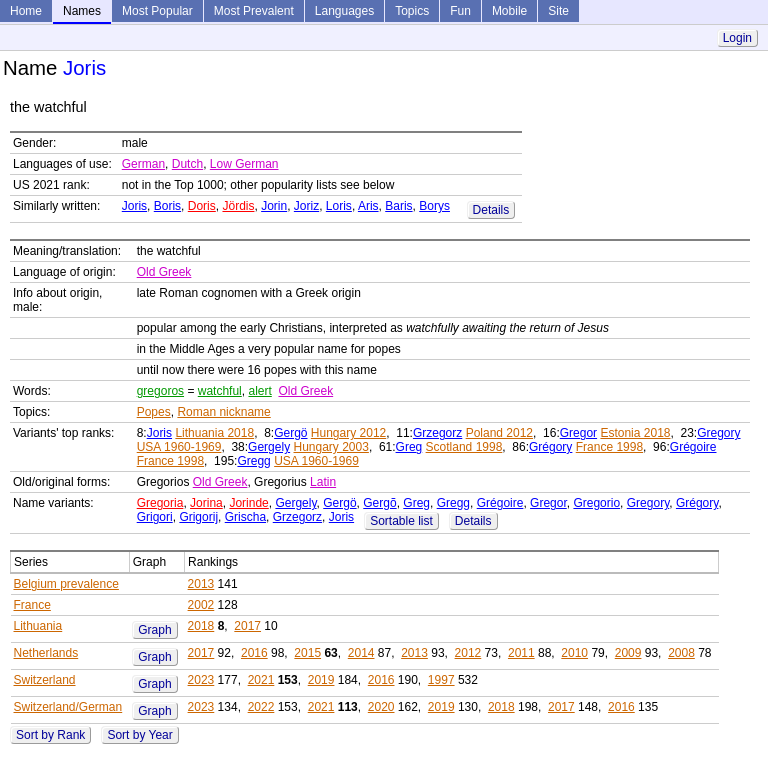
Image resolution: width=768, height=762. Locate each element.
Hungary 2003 (330, 447)
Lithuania (38, 626)
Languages (344, 11)
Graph (154, 630)
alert (259, 391)
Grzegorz (437, 433)
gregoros (160, 391)
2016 (254, 653)
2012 (468, 653)
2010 (574, 653)
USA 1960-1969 (179, 447)
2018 (201, 626)
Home (26, 11)
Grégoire (693, 447)
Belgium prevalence (66, 584)
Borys (434, 206)
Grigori (155, 517)
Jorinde (248, 503)
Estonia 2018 (635, 433)
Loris (339, 206)
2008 (681, 653)
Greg (409, 447)
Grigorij (198, 517)
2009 (628, 653)
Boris (167, 206)
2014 (361, 653)
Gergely (269, 447)
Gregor (578, 433)
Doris (202, 206)
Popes (154, 412)
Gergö (290, 433)
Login (737, 38)
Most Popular (157, 11)
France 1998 (609, 447)
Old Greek (164, 272)
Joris (134, 206)
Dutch (187, 164)
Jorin (274, 206)
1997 (441, 680)
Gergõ (379, 503)
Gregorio (596, 503)
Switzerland (45, 680)
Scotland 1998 (464, 447)
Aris (368, 206)
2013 (201, 584)
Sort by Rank (50, 735)
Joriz (306, 206)
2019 (321, 680)
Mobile (509, 11)
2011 (521, 653)
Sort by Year (139, 735)
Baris (398, 206)
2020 (381, 707)
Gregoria (160, 503)
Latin (323, 482)
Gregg (253, 461)
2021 (261, 680)
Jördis (238, 206)
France (32, 605)
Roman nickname (223, 412)
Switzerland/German (68, 707)
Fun (460, 11)
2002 (201, 605)
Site (558, 11)
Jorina (206, 503)
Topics (412, 11)
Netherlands (46, 653)
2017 (247, 626)
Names (82, 11)
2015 (307, 653)
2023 (201, 680)
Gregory (718, 433)
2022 (261, 707)
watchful (220, 391)
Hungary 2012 (348, 433)
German (143, 164)
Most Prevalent (254, 11)
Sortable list (401, 521)
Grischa (245, 517)
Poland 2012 (499, 433)
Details (491, 210)
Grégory (550, 447)
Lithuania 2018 (214, 433)
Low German (244, 164)
